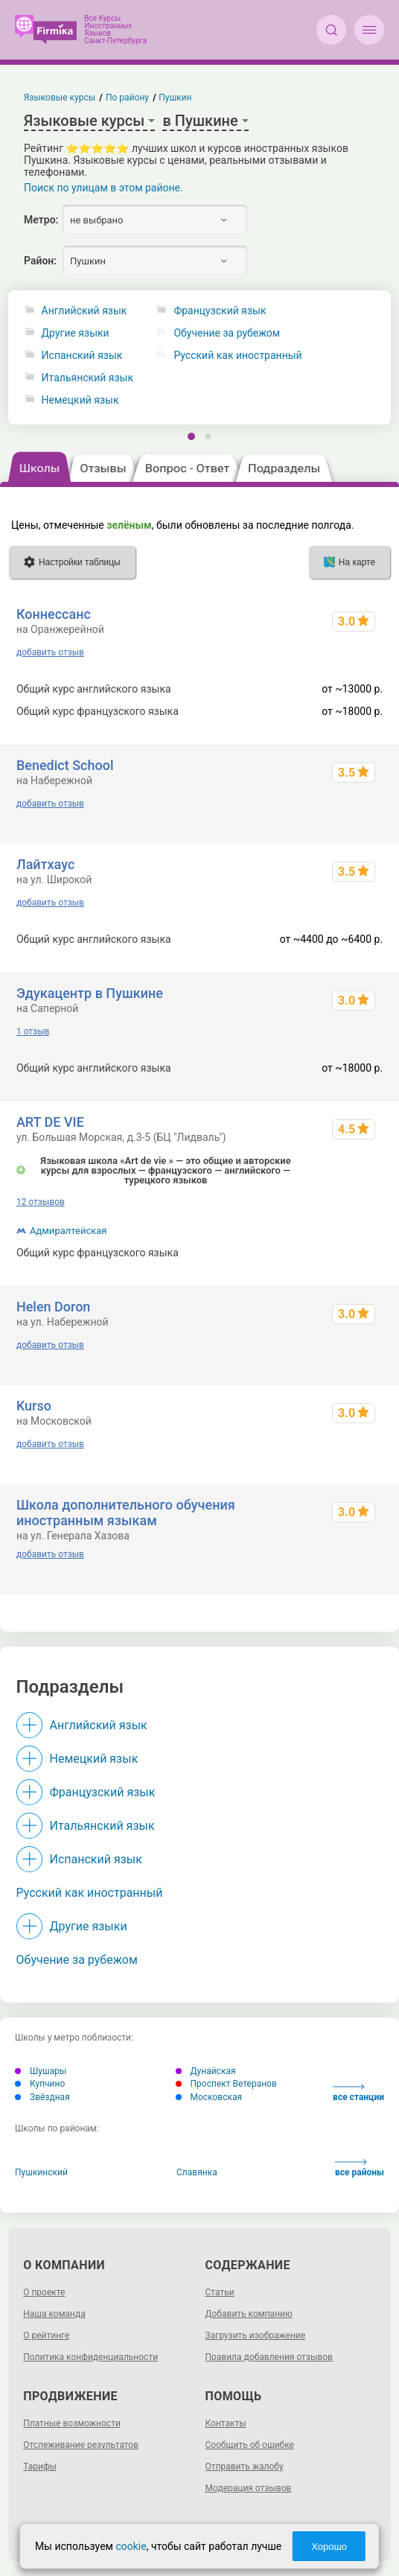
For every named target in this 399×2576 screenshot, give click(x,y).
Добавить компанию (249, 2314)
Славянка (196, 2172)
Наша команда (54, 2314)
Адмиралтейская (68, 1230)
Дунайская (206, 2071)
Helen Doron (53, 1306)
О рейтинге (46, 2335)
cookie (130, 2546)
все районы (359, 2168)
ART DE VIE (50, 1122)
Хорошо (329, 2546)
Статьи (219, 2292)
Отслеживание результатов (80, 2445)
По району (127, 97)
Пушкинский (41, 2172)
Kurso (33, 1405)
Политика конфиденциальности (90, 2357)
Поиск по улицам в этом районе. (103, 188)
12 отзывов (40, 1202)
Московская (209, 2097)
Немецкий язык (80, 400)
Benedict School (65, 765)
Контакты (225, 2423)
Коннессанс (53, 614)
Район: (40, 261)
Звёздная (42, 2097)
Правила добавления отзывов (269, 2357)
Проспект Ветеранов (226, 2084)
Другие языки (75, 333)
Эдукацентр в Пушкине (89, 993)
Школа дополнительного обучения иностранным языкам (125, 1512)
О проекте (44, 2292)
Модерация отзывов (248, 2488)
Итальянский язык (87, 378)
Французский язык (103, 1792)
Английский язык (84, 311)
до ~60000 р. (352, 1253)
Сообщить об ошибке (249, 2445)
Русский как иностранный (89, 1893)
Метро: (41, 220)
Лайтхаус (45, 864)
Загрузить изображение (255, 2335)
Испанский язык (82, 355)
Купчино (40, 2084)
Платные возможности (72, 2423)
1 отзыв (32, 1031)
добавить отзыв (50, 652)
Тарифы (40, 2466)
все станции (358, 2093)
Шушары (40, 2071)
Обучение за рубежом (77, 1960)
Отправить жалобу (244, 2466)
